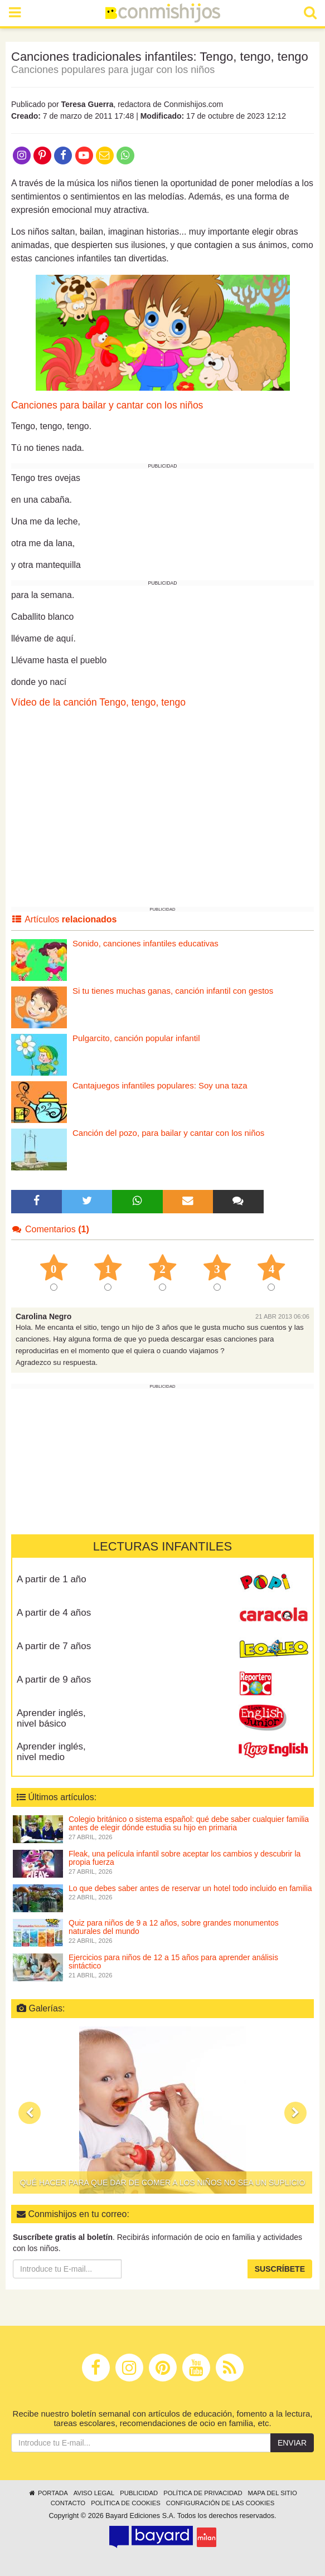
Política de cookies (126, 2503)
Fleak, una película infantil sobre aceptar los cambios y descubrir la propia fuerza (184, 1858)
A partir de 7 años (54, 1646)
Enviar (292, 2442)
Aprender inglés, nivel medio (51, 1751)
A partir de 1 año (51, 1579)
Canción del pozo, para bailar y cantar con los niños (168, 1133)
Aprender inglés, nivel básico (51, 1718)
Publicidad (139, 2493)
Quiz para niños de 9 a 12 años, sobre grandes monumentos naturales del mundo (174, 1927)
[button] (29, 2113)
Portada (47, 2493)
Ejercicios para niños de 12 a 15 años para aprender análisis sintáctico (173, 1961)
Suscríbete (280, 2268)
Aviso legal (94, 2493)
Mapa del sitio (272, 2493)
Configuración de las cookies (220, 2503)
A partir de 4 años (54, 1612)
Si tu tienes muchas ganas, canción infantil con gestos (172, 990)
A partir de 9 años (54, 1679)
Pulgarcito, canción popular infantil (136, 1038)
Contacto (68, 2503)
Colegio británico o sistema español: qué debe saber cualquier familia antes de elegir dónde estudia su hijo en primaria (189, 1823)
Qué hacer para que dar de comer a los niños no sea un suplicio (162, 2182)
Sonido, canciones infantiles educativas (145, 943)
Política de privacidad (202, 2493)
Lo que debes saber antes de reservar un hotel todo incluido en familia (190, 1888)
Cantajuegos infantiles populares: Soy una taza (160, 1085)
